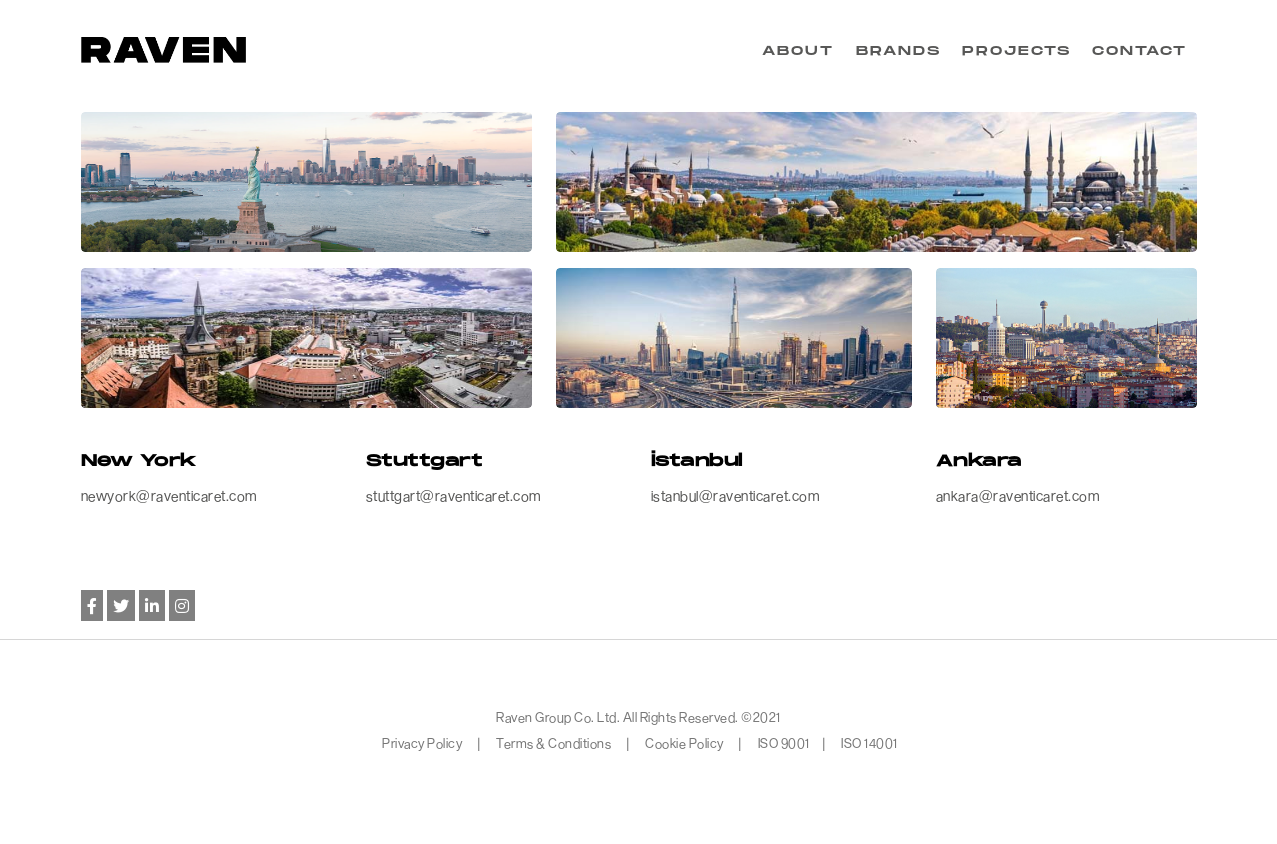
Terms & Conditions (553, 743)
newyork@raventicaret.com (169, 495)
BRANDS (898, 51)
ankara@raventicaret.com (1018, 495)
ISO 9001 (784, 743)
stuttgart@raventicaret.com (453, 495)
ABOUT (798, 51)
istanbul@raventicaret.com (735, 495)
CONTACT (1139, 51)
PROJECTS (1016, 51)
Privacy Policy (423, 743)
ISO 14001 (869, 743)
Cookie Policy (684, 743)
